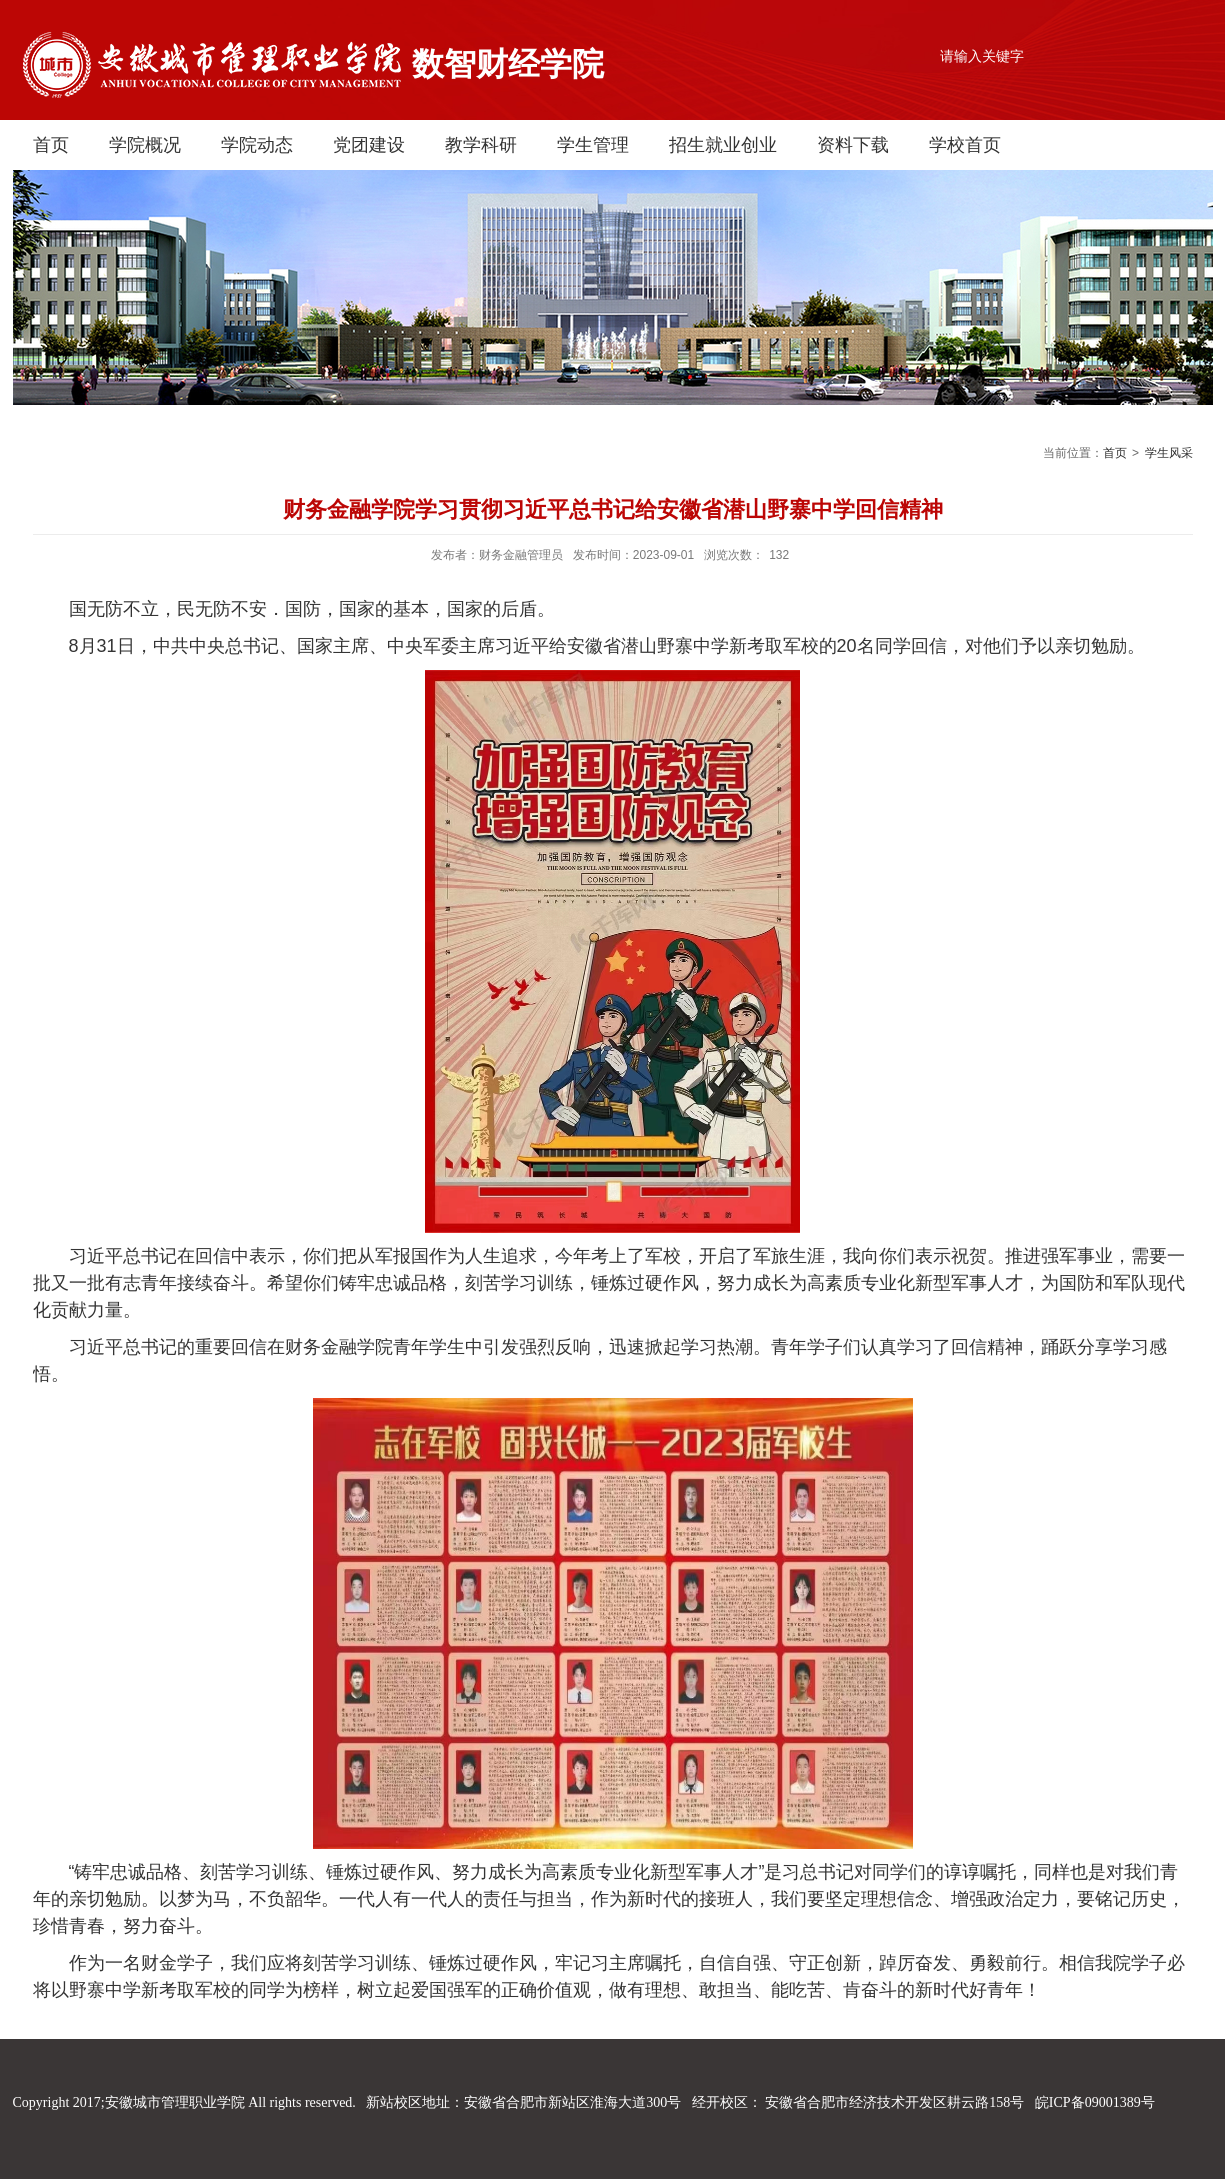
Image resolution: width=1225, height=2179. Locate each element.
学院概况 (145, 145)
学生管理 (593, 145)
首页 (51, 145)
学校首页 (965, 145)
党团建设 (369, 145)
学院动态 (257, 145)
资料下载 (853, 145)
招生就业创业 (723, 145)
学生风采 (1169, 453)
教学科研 (481, 145)
